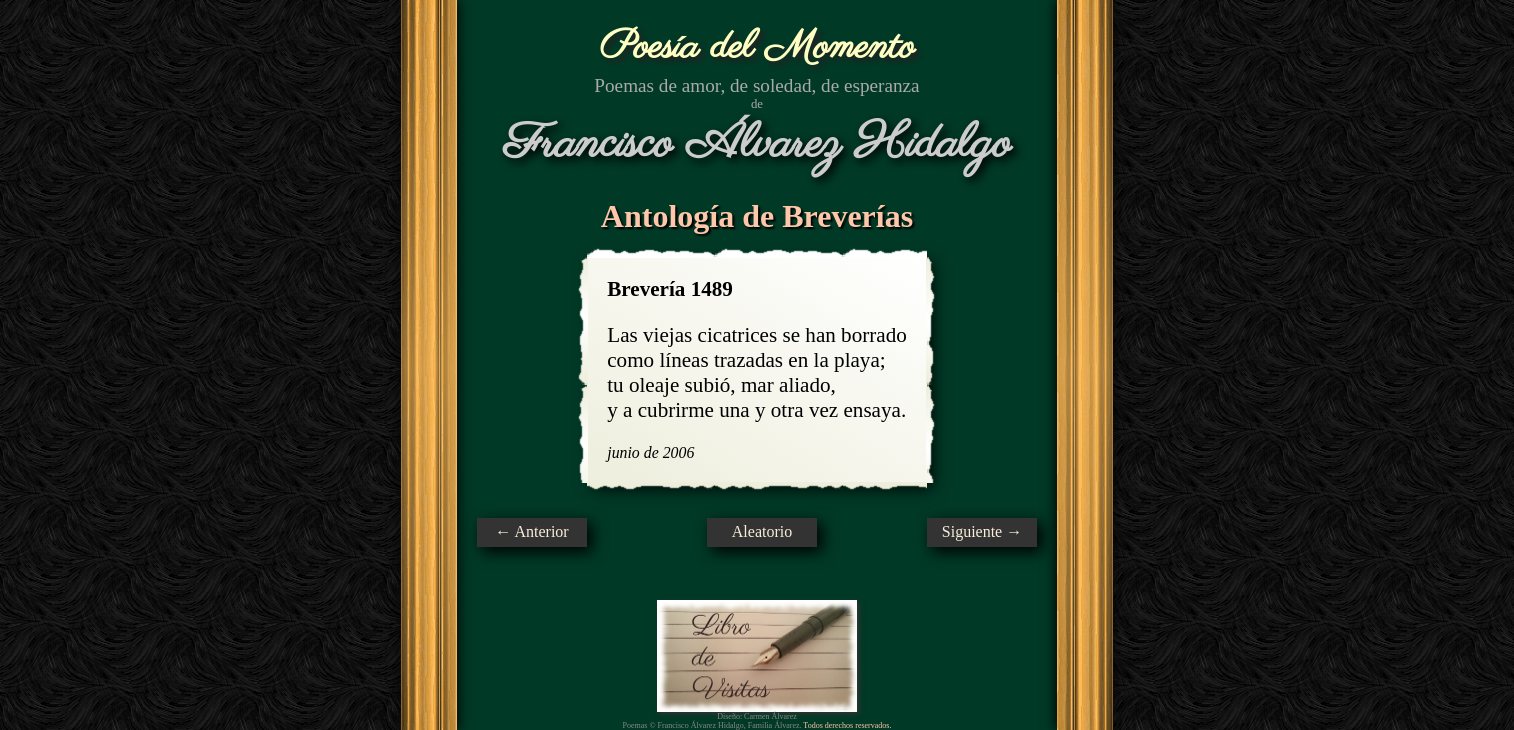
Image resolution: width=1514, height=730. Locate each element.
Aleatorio (762, 531)
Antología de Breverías (757, 216)
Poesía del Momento (757, 47)
